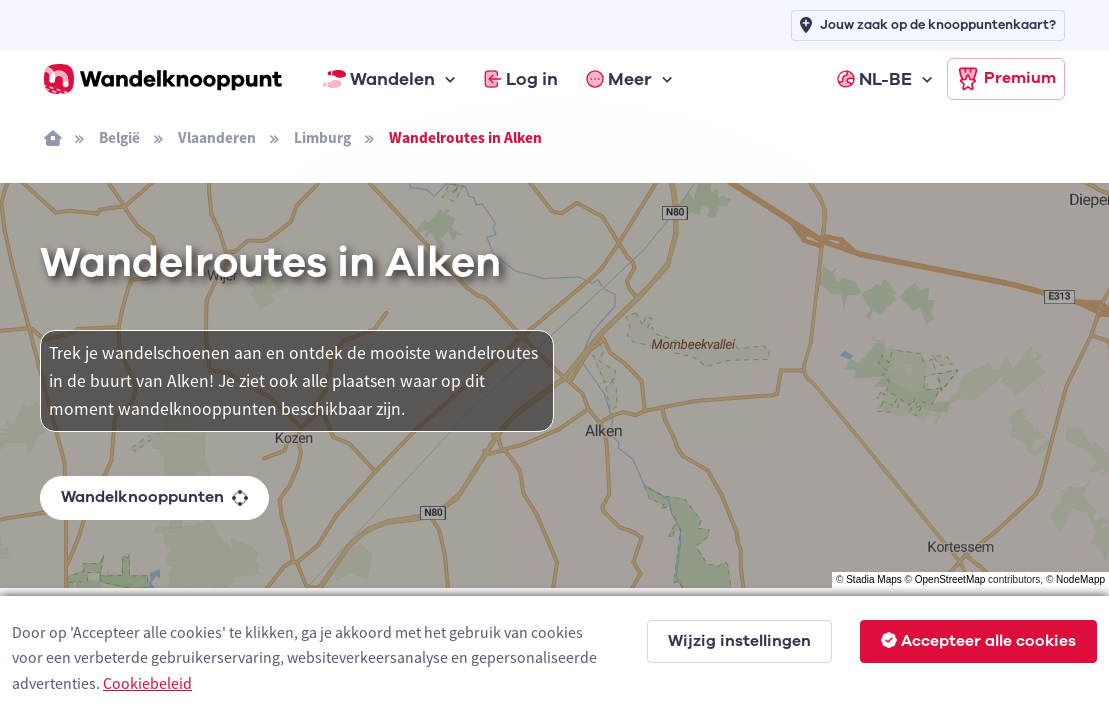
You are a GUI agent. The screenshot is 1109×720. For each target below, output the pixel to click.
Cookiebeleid (147, 683)
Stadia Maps (874, 579)
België (119, 137)
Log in (521, 79)
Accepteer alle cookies (978, 641)
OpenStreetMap (950, 579)
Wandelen (379, 79)
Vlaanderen (217, 137)
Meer (619, 79)
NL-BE (874, 79)
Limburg (322, 137)
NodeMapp (1080, 579)
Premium (1006, 79)
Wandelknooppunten (154, 497)
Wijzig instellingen (739, 641)
